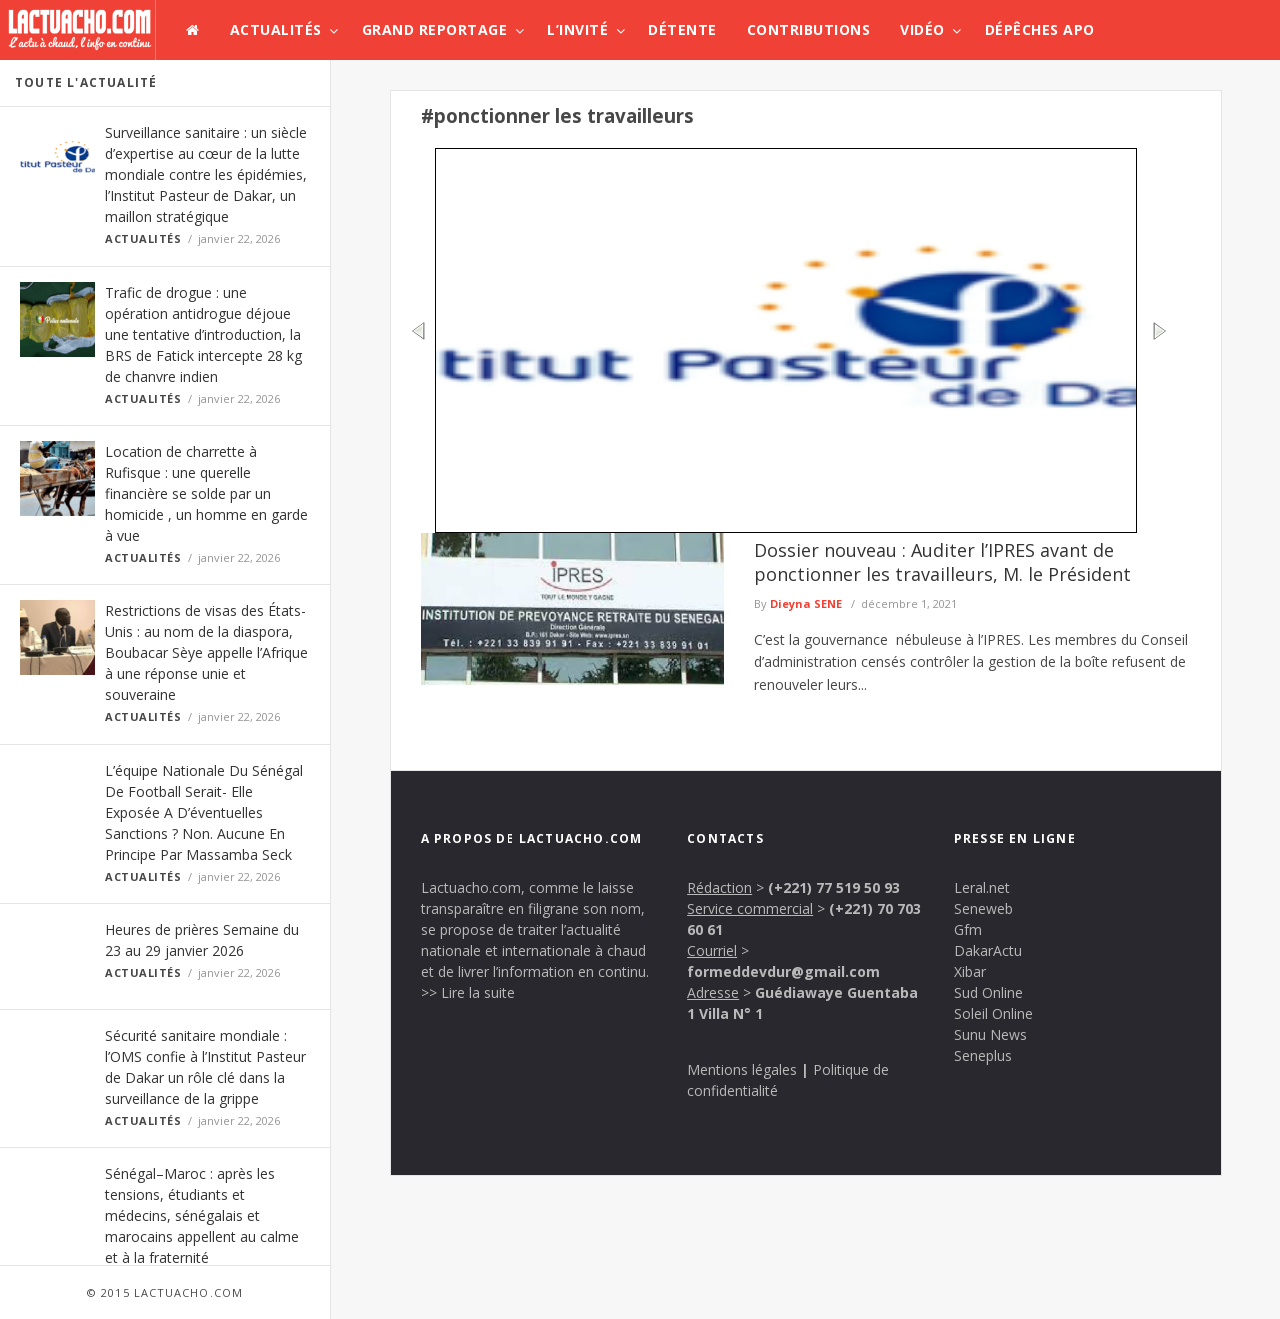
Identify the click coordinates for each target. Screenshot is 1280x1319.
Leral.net (982, 887)
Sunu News (990, 1034)
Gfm (968, 929)
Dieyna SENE (806, 603)
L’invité (577, 29)
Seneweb (983, 908)
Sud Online (988, 992)
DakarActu (988, 950)
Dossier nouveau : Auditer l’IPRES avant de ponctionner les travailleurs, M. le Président (942, 562)
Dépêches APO (1040, 29)
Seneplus (983, 1055)
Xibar (970, 971)
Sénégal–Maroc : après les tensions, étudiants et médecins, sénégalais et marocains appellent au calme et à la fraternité (202, 1215)
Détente (682, 29)
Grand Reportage (435, 29)
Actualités (276, 29)
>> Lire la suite (468, 992)
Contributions (809, 29)
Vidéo (922, 29)
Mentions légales (742, 1069)
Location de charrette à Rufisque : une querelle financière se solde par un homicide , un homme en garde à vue (206, 493)
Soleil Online (993, 1013)
